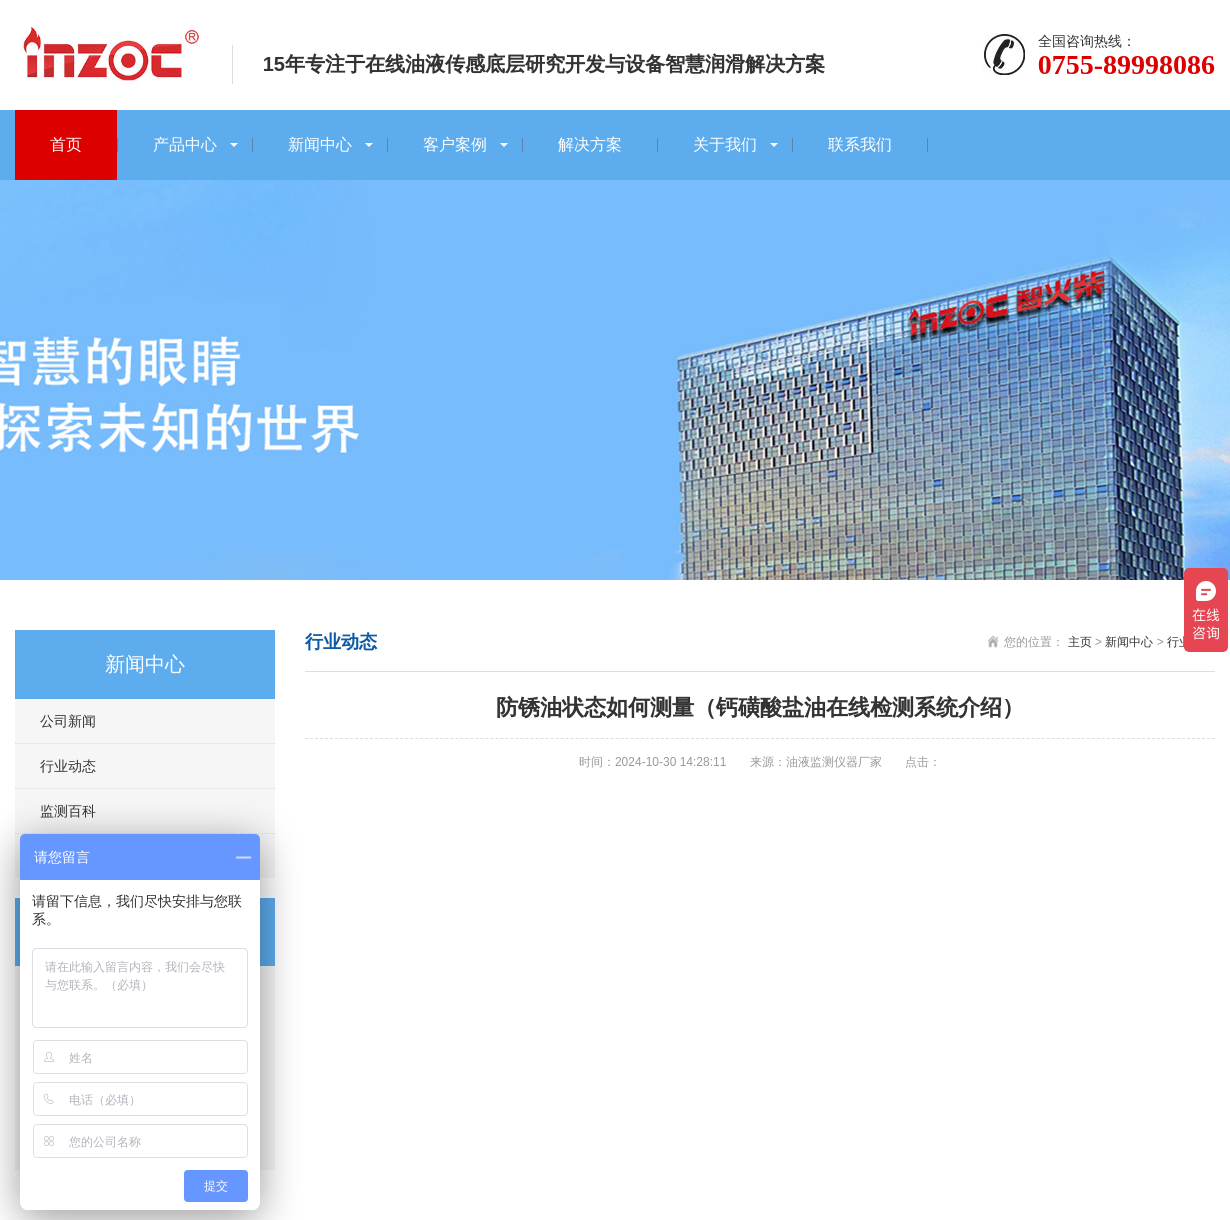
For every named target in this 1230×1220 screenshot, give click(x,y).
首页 (66, 144)
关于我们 (725, 144)
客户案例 (455, 144)
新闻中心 (320, 144)
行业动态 (68, 766)
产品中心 (185, 144)
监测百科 (68, 811)
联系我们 (860, 144)
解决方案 (590, 144)
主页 (1080, 642)
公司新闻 (68, 721)
